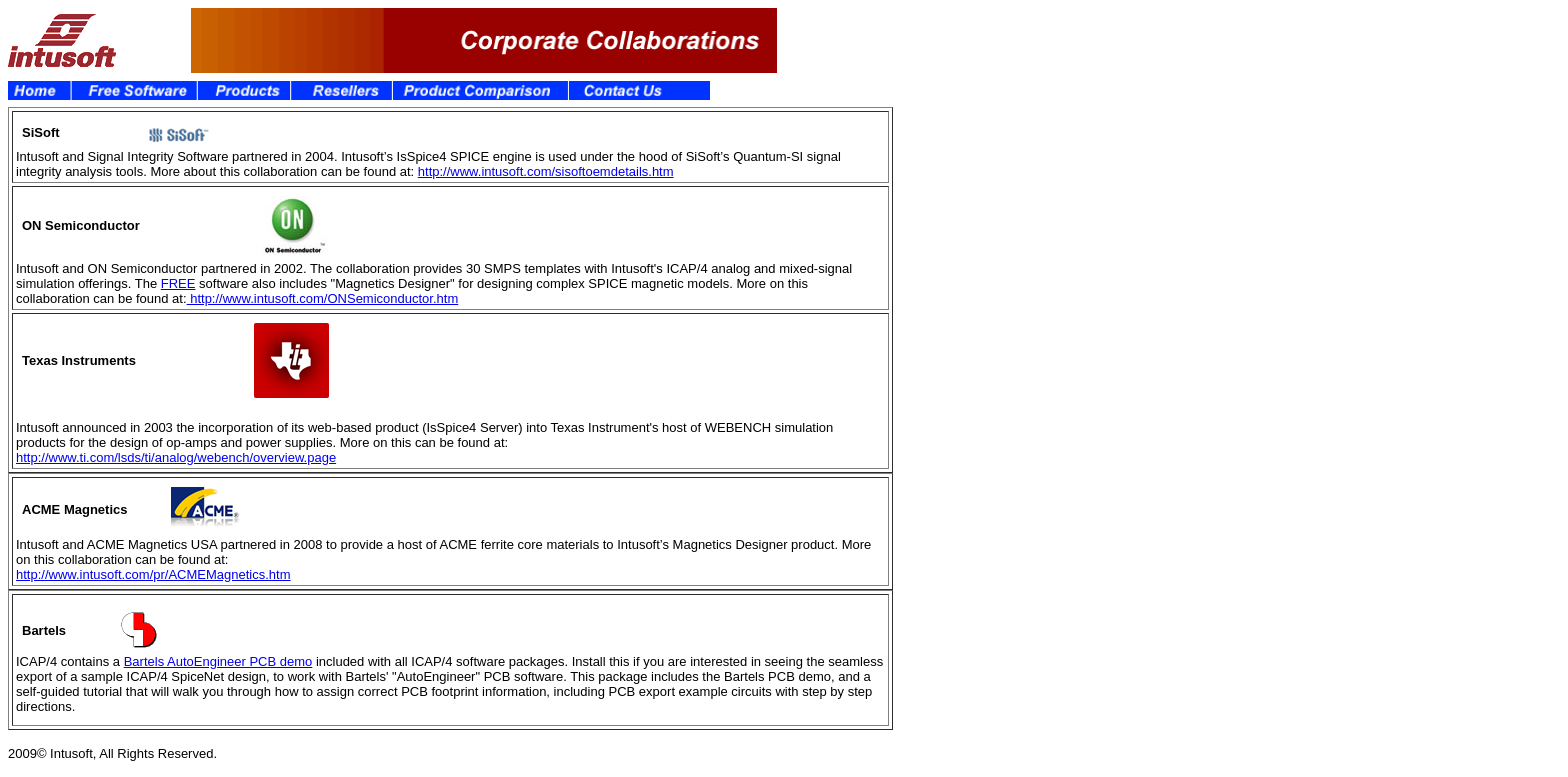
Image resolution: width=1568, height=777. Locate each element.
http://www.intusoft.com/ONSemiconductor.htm (323, 298)
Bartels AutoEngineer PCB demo (218, 661)
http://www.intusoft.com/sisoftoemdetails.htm (546, 171)
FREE (178, 283)
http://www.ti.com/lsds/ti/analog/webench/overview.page (176, 457)
